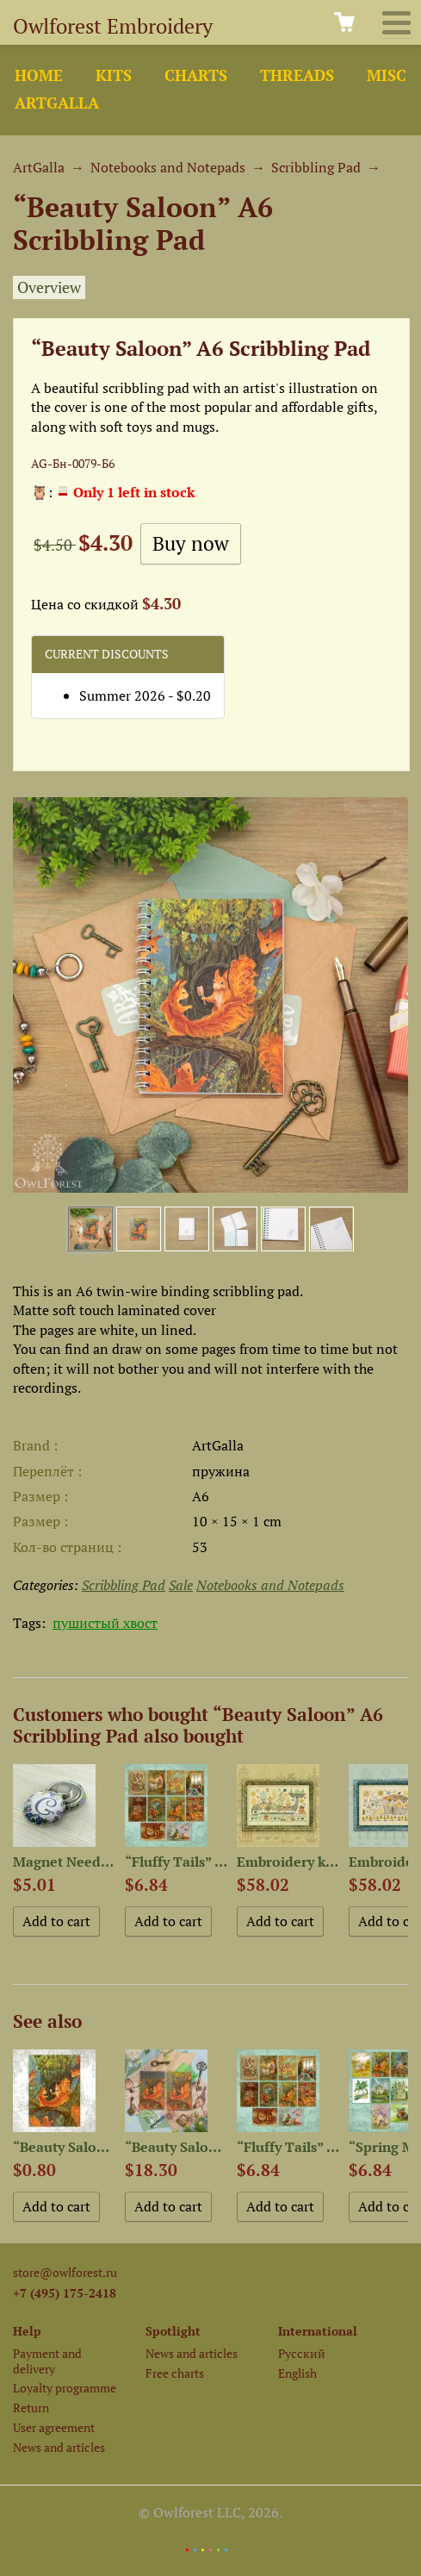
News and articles (59, 2447)
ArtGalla (57, 103)
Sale (181, 1584)
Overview (49, 287)
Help (27, 2331)
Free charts (174, 2373)
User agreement (54, 2427)
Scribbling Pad (316, 167)
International (317, 2331)
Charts (195, 75)
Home (39, 75)
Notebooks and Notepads (167, 167)
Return (31, 2407)
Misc (386, 75)
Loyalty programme (64, 2388)
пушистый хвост (105, 1622)
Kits (114, 75)
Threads (297, 75)
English (297, 2373)
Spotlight (173, 2331)
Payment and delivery (47, 2360)
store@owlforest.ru (65, 2272)
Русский (301, 2353)
